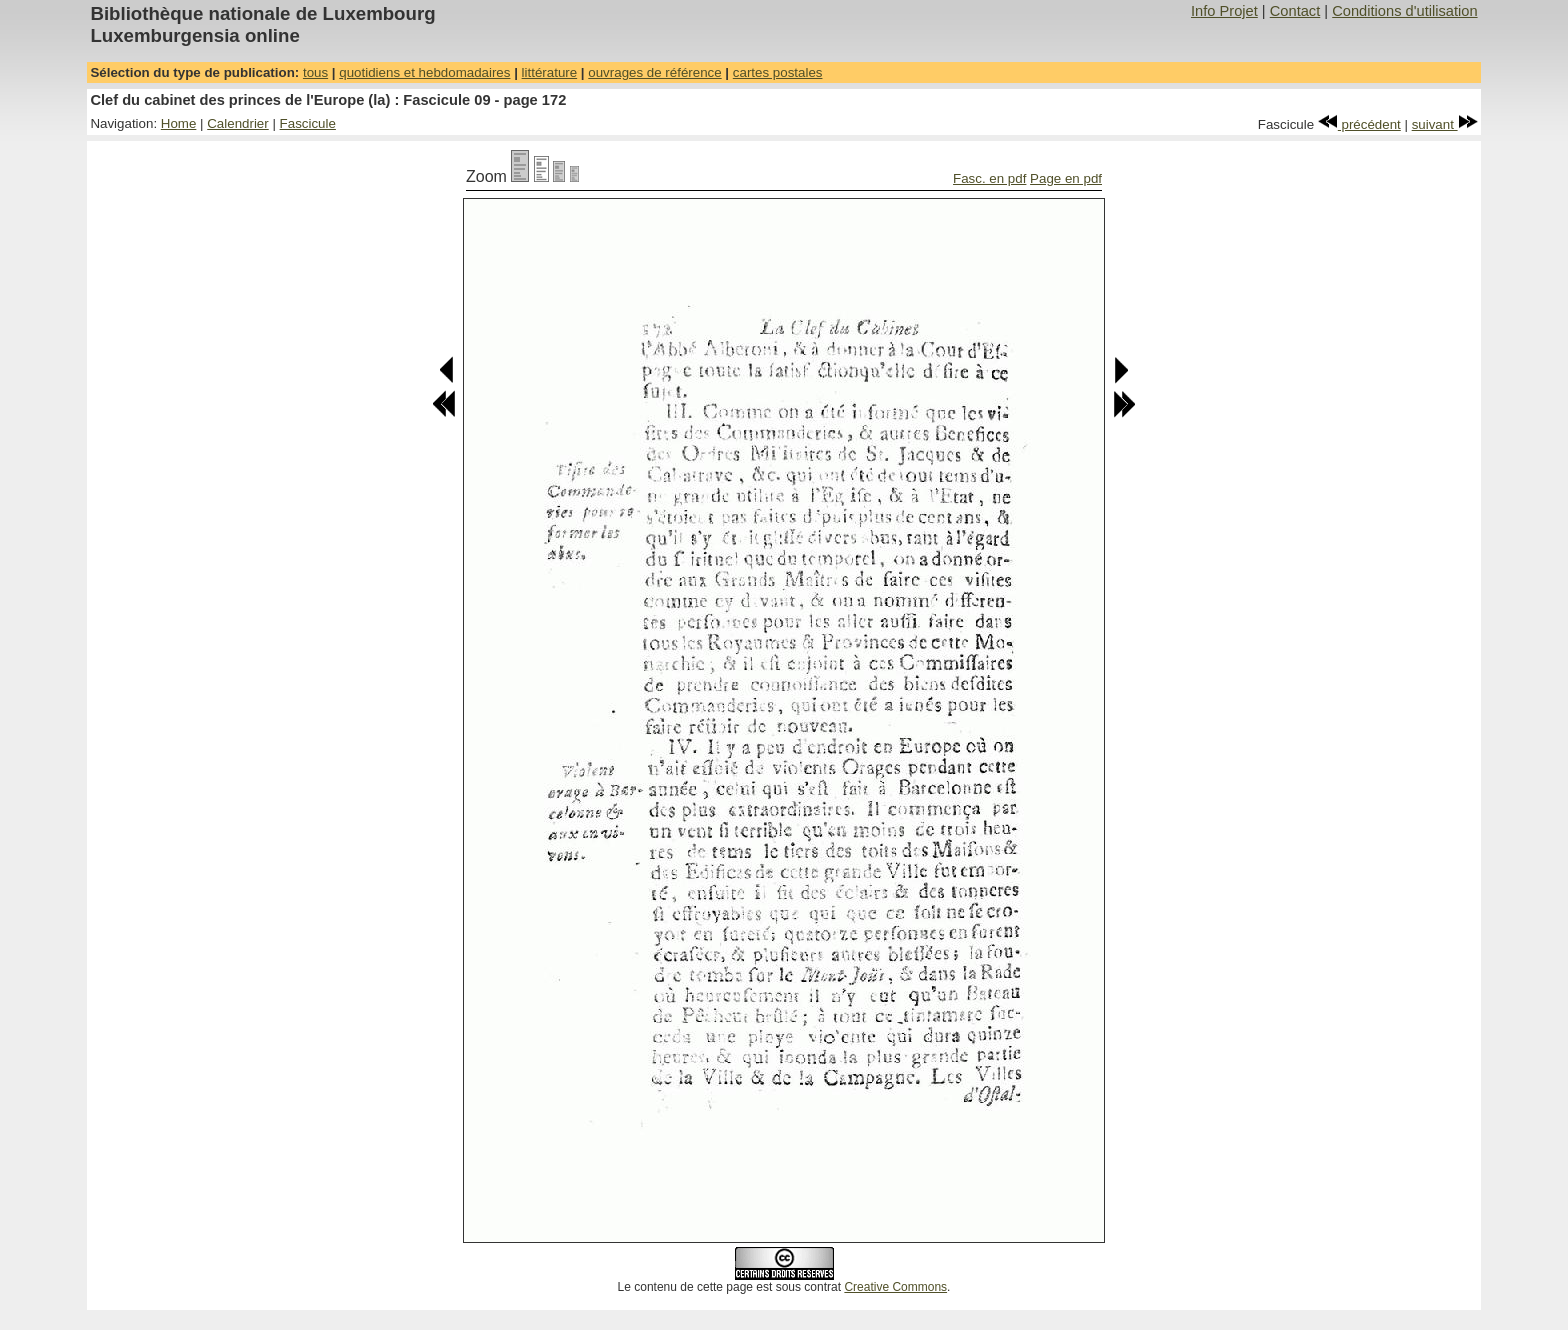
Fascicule (308, 123)
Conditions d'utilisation (1404, 11)
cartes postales (778, 72)
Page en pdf (1066, 178)
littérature (550, 72)
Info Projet (1224, 11)
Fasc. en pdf (989, 178)
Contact (1295, 11)
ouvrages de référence (654, 72)
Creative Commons (895, 1287)
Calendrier (238, 123)
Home (179, 123)
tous (315, 72)
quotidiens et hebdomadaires (424, 72)
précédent (1359, 124)
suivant (1445, 124)
